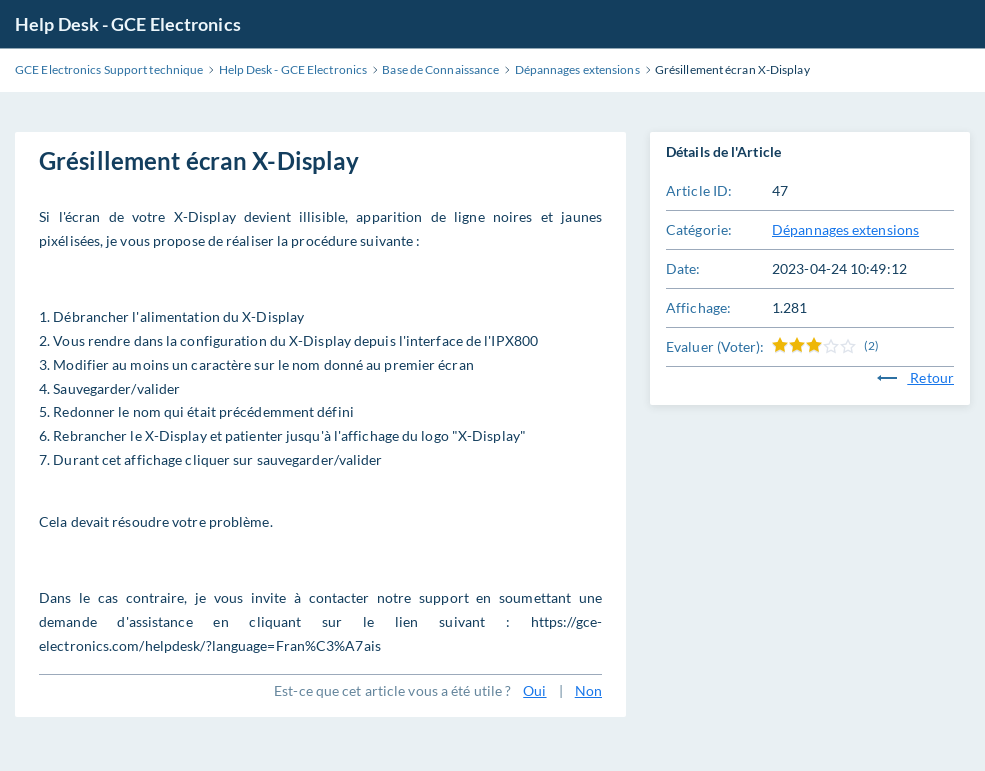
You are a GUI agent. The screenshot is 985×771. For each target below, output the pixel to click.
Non (588, 690)
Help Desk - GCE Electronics (128, 24)
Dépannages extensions (845, 229)
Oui (534, 690)
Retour (915, 377)
